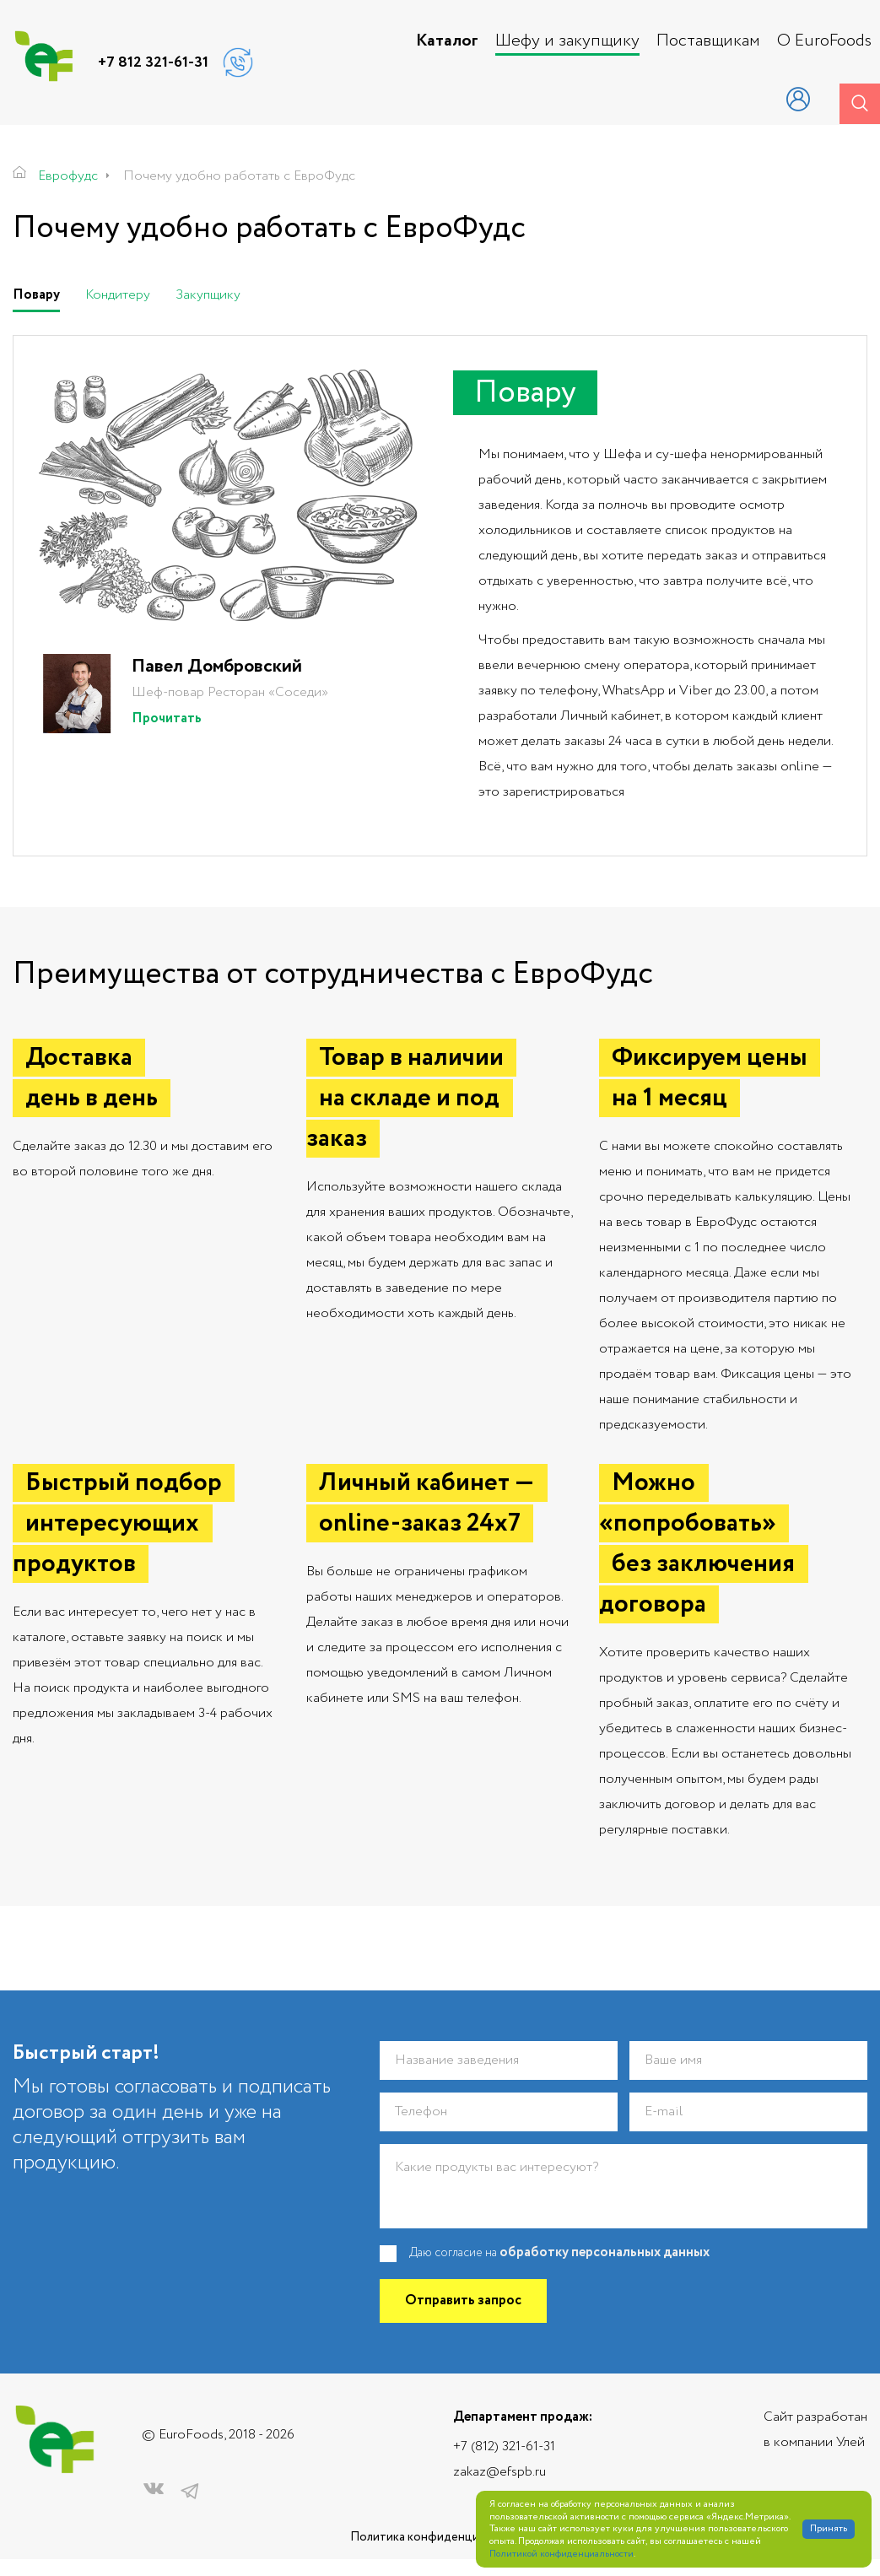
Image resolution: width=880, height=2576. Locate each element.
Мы (488, 454)
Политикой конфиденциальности (561, 2554)
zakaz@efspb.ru (499, 2471)
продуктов (743, 530)
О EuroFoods (824, 41)
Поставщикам (708, 41)
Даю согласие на (559, 2253)
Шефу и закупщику (567, 41)
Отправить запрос (463, 2300)
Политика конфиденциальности (440, 2538)
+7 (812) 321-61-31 (504, 2446)
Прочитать (167, 719)
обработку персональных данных (604, 2253)
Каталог (447, 41)
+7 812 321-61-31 (153, 62)
